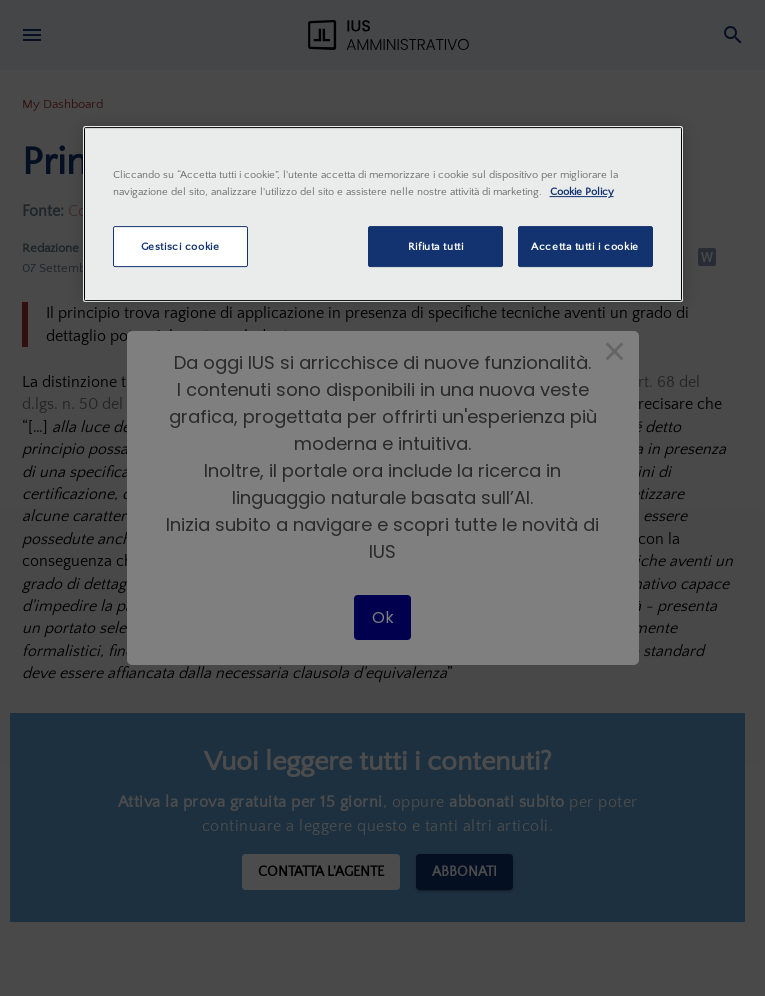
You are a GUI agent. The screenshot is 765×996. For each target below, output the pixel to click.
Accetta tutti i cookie (585, 246)
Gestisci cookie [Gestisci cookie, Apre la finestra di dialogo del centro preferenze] (180, 246)
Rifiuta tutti (435, 246)
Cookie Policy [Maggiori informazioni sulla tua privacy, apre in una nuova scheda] (582, 192)
